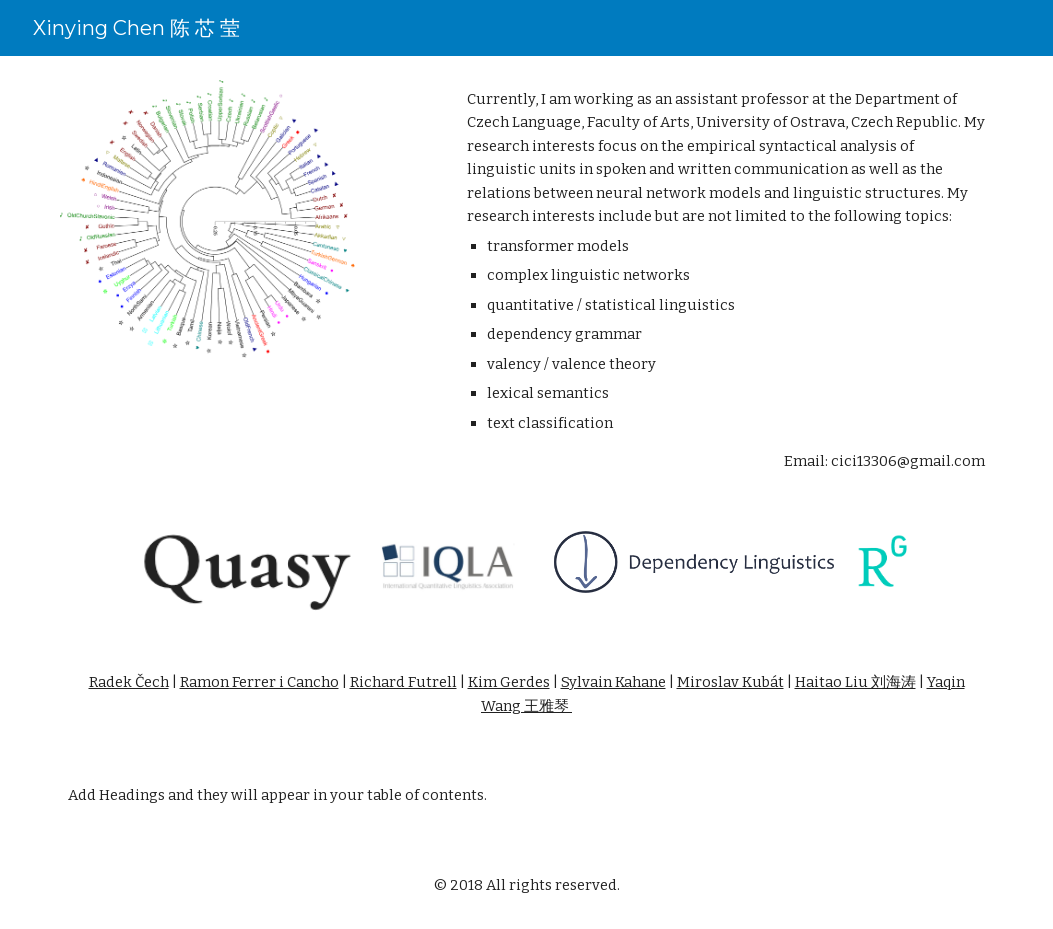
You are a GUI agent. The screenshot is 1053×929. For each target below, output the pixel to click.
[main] (726, 281)
